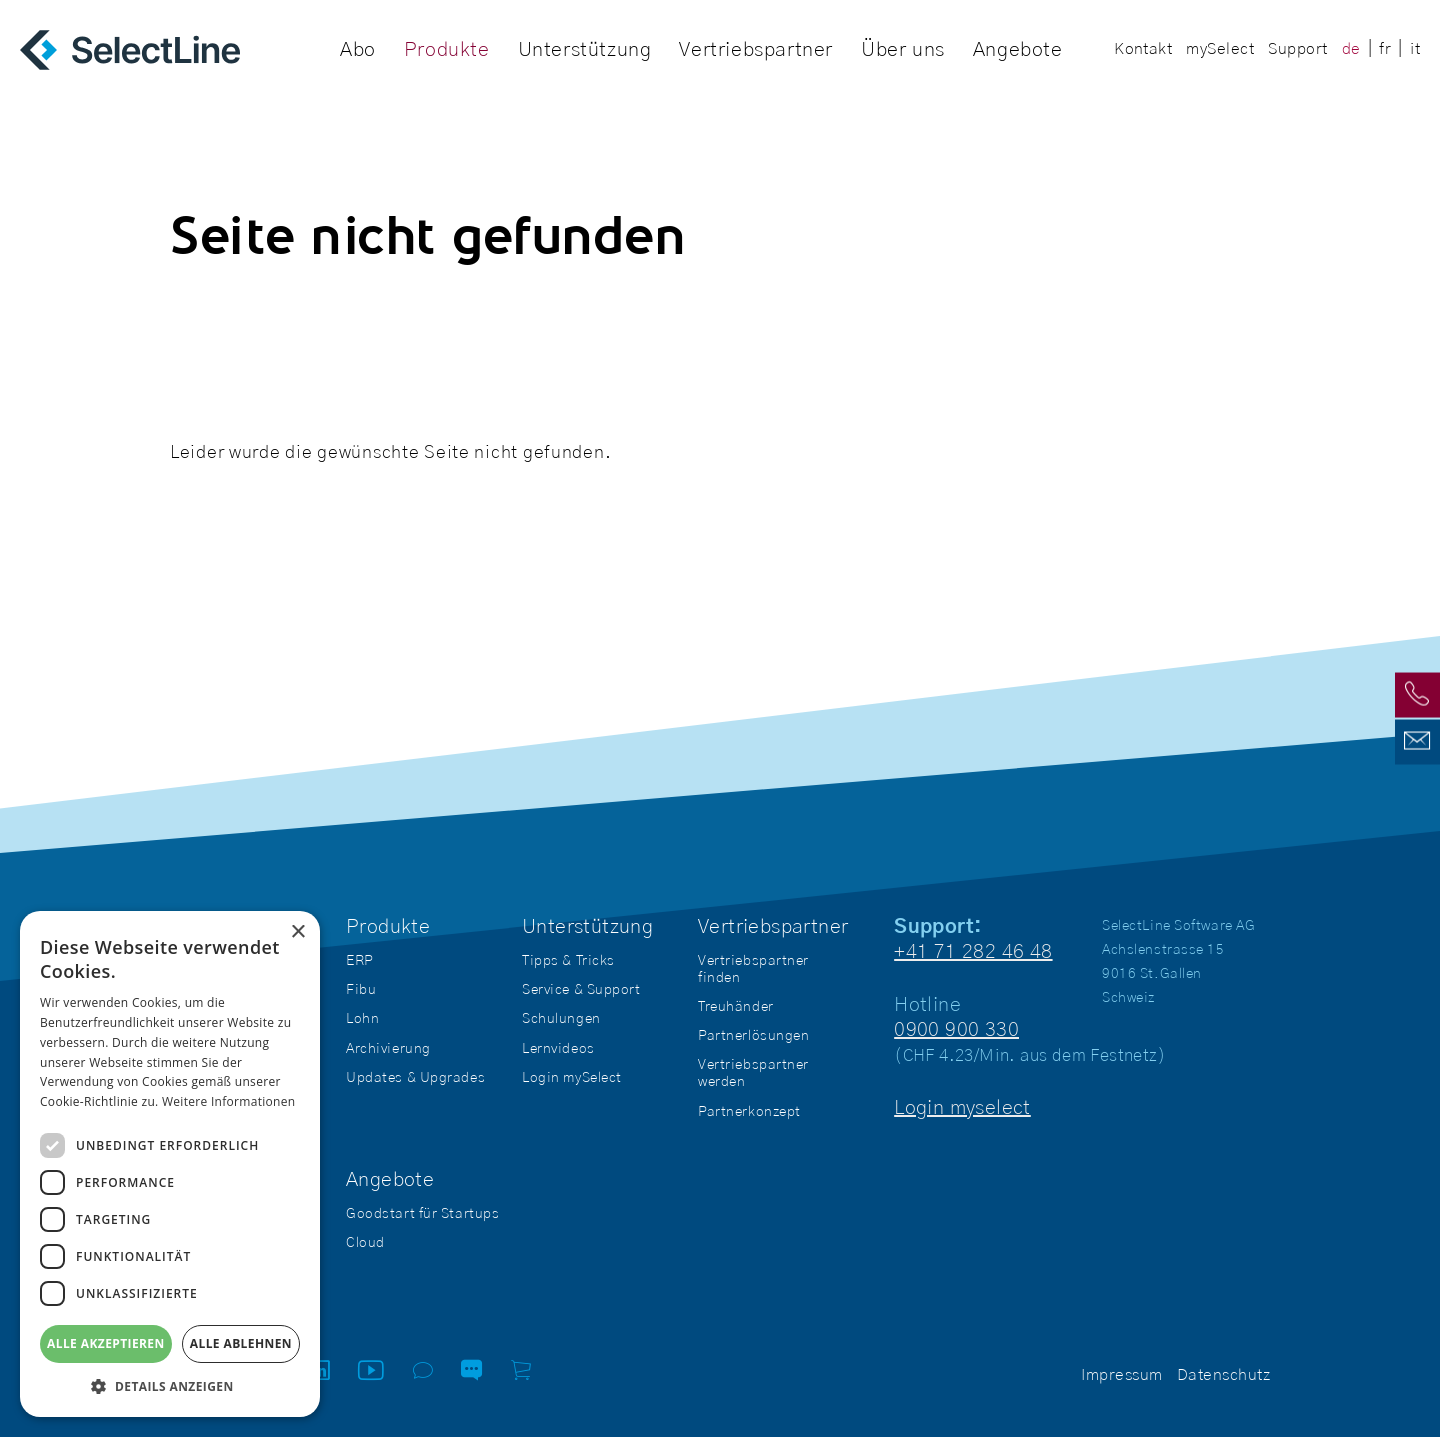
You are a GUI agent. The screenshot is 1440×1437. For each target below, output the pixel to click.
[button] (170, 1386)
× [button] (297, 932)
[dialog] (170, 1164)
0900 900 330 (956, 1030)
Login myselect (962, 1108)
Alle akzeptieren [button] (106, 1343)
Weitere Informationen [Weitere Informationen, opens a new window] (229, 1101)
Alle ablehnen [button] (241, 1343)
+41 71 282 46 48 (973, 952)
